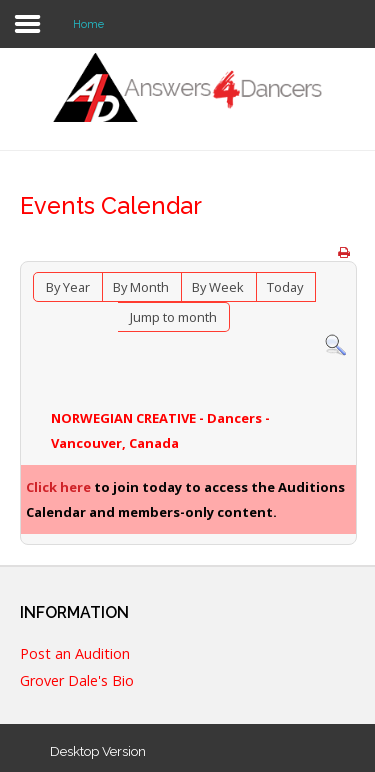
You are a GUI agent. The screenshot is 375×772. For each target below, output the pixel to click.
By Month (141, 287)
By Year (68, 287)
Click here (58, 487)
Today (285, 287)
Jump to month (173, 317)
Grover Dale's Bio (77, 681)
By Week (218, 287)
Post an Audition (75, 654)
